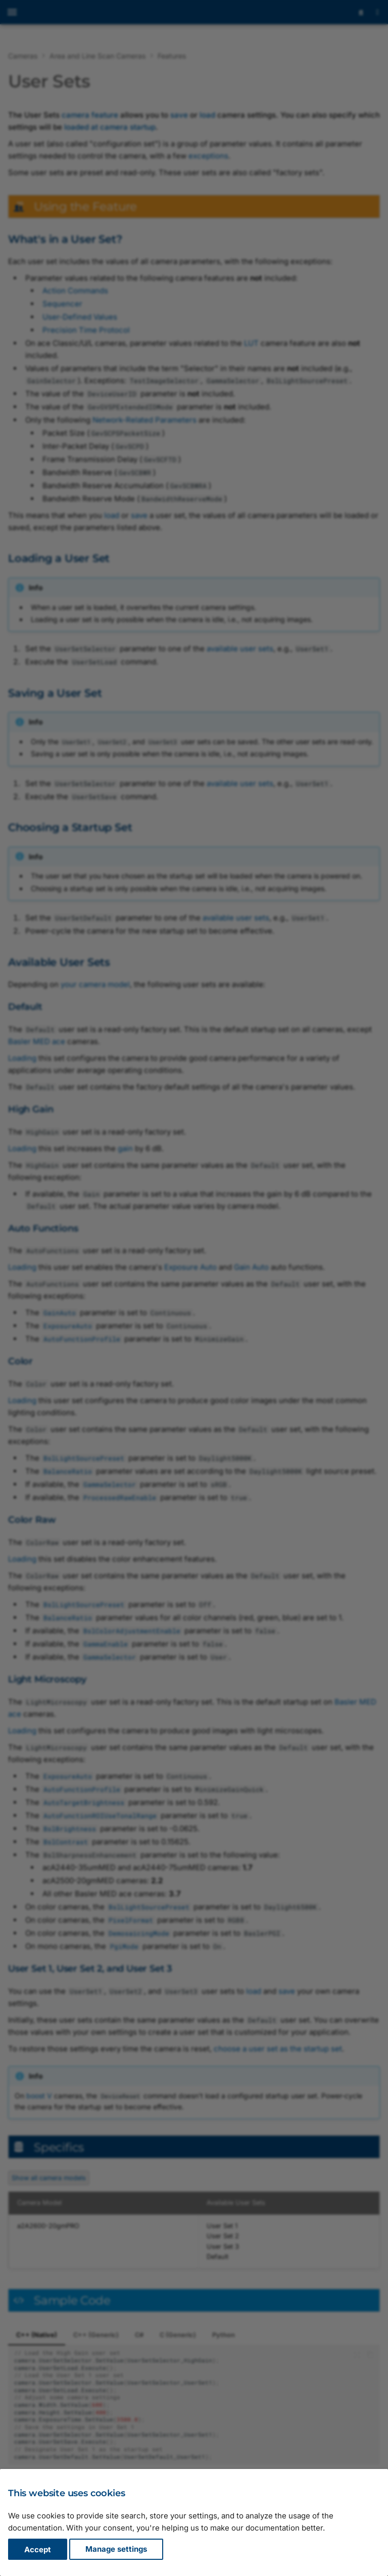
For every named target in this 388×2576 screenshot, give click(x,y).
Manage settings (116, 2549)
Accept (37, 2549)
